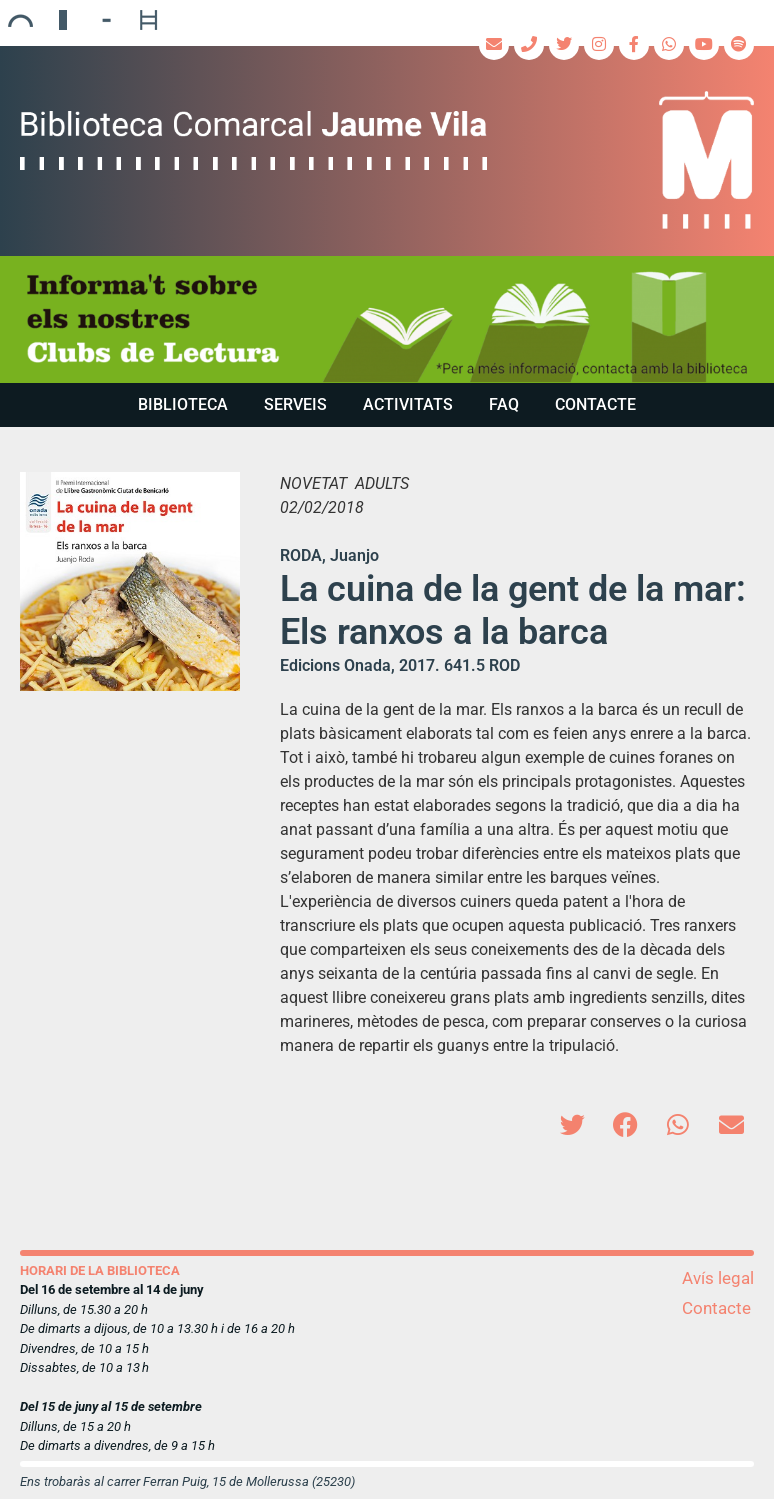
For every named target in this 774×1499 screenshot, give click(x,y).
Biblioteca (183, 404)
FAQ (504, 404)
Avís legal (718, 1278)
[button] (572, 1124)
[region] (387, 319)
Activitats (408, 404)
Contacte (595, 404)
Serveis (295, 404)
